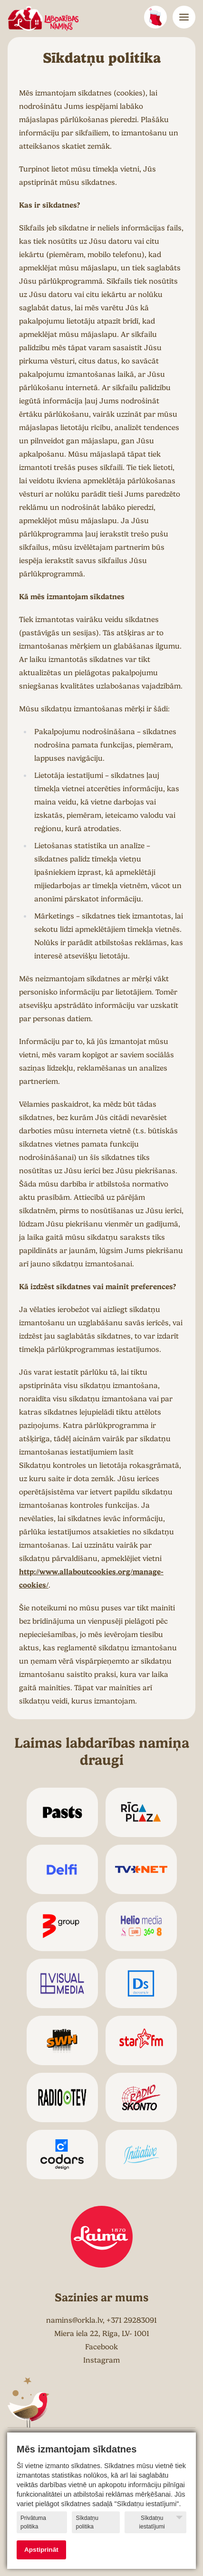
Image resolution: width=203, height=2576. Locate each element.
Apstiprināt (41, 2549)
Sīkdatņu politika (87, 2522)
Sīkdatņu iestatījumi (161, 2522)
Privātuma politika (33, 2522)
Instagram (101, 2360)
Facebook (101, 2347)
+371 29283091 (131, 2320)
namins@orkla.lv (74, 2320)
